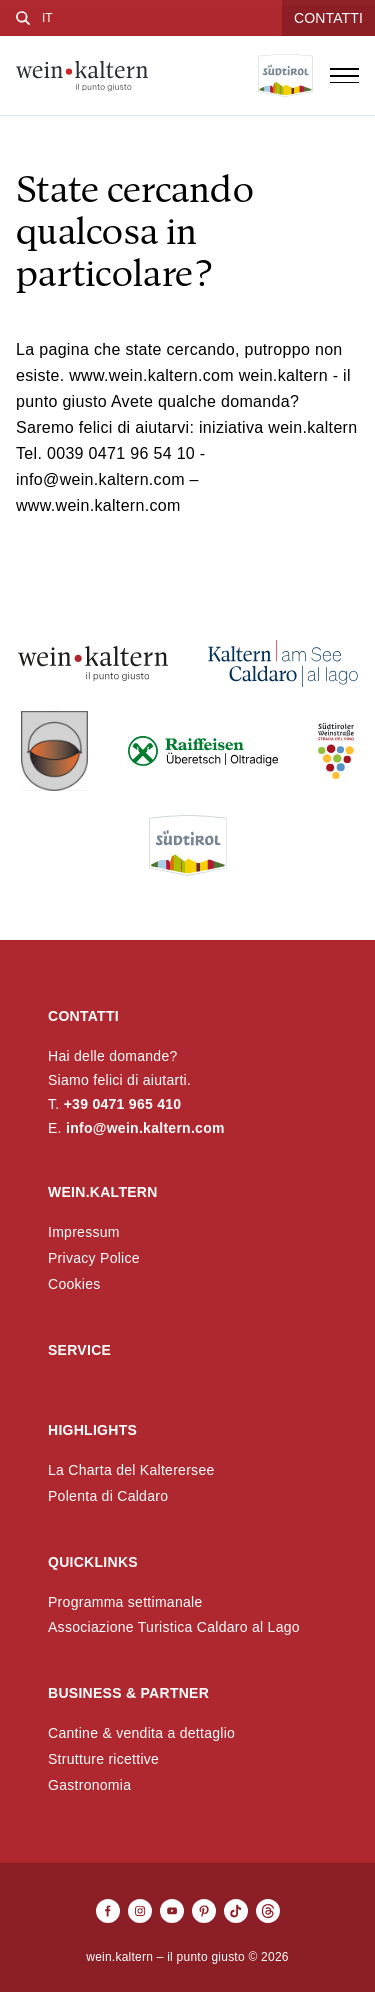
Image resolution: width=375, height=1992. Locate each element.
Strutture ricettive (103, 1759)
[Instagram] (140, 1911)
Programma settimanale (125, 1602)
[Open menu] (344, 76)
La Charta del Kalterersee (131, 1470)
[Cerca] (23, 18)
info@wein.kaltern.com (145, 1128)
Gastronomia (89, 1785)
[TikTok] (236, 1911)
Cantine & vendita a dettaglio (141, 1733)
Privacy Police (94, 1258)
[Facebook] (108, 1911)
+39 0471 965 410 (123, 1104)
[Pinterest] (204, 1911)
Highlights (92, 1430)
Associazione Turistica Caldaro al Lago (174, 1627)
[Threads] (268, 1911)
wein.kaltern (103, 1192)
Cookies (74, 1284)
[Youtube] (172, 1911)
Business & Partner (128, 1693)
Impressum (84, 1232)
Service (79, 1350)
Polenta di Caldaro (108, 1496)
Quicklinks (93, 1562)
